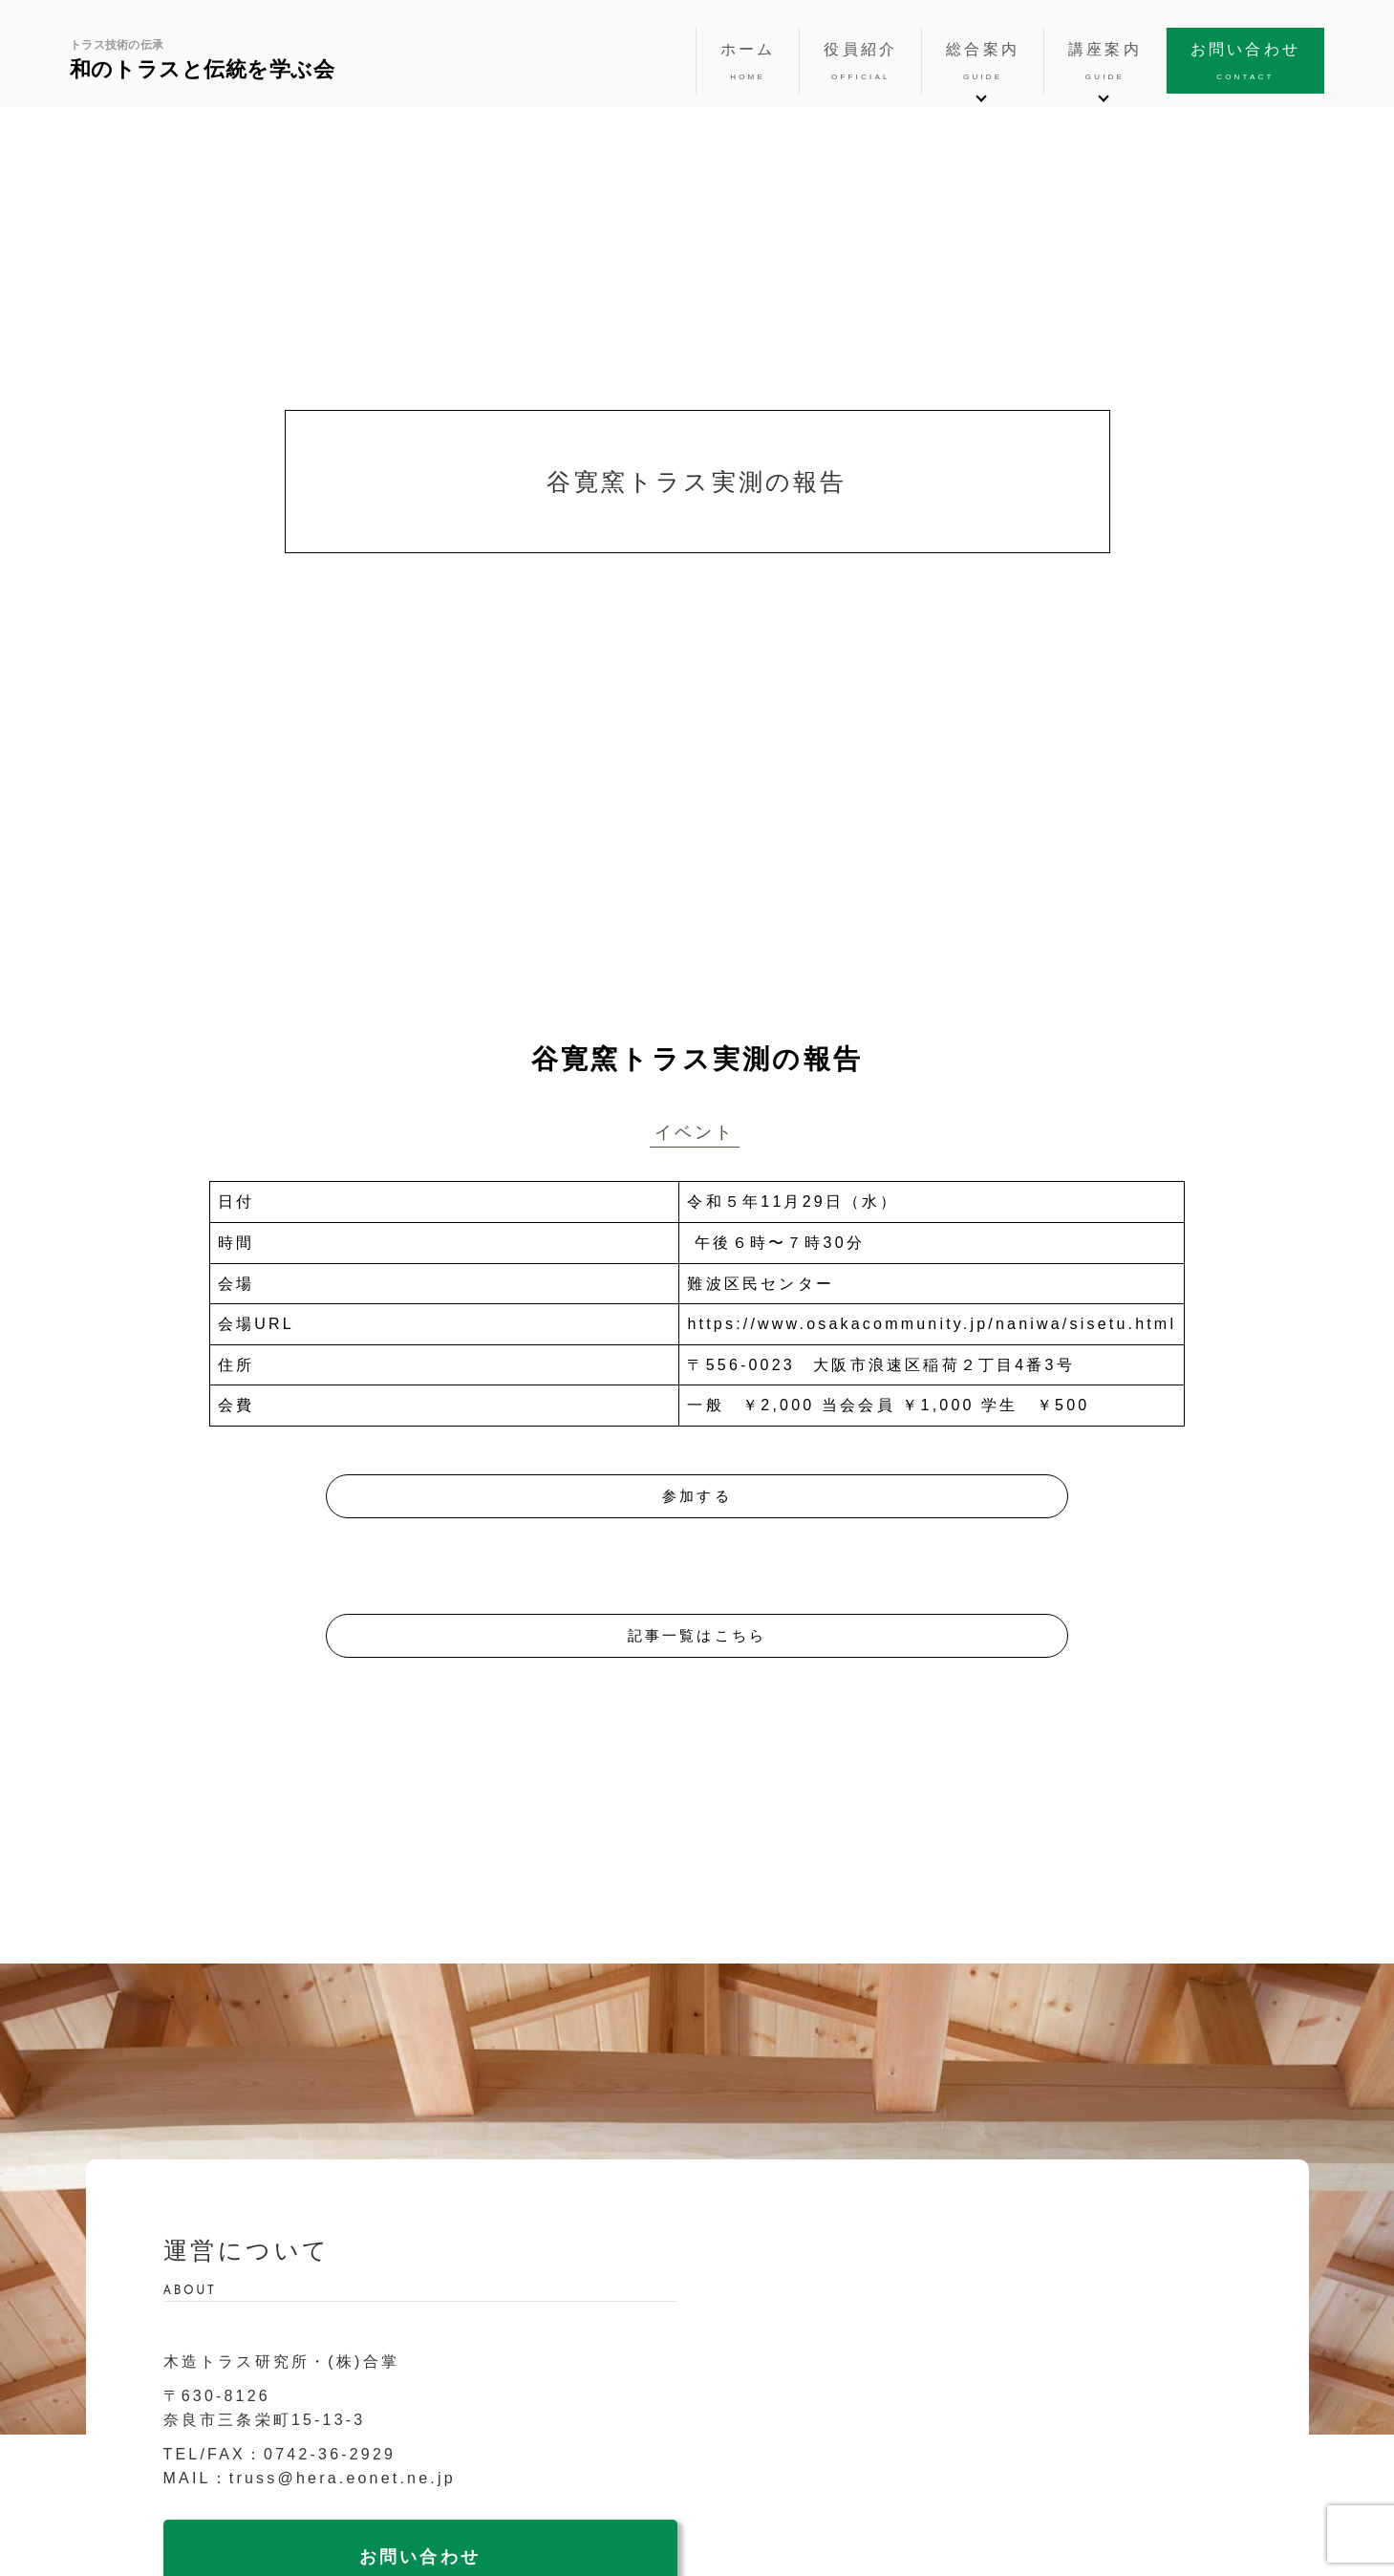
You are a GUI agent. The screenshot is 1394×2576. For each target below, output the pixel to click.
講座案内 (1105, 62)
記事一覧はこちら (697, 1635)
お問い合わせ (1245, 62)
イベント (695, 1132)
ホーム (748, 62)
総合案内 (982, 62)
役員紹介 (860, 62)
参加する (697, 1496)
